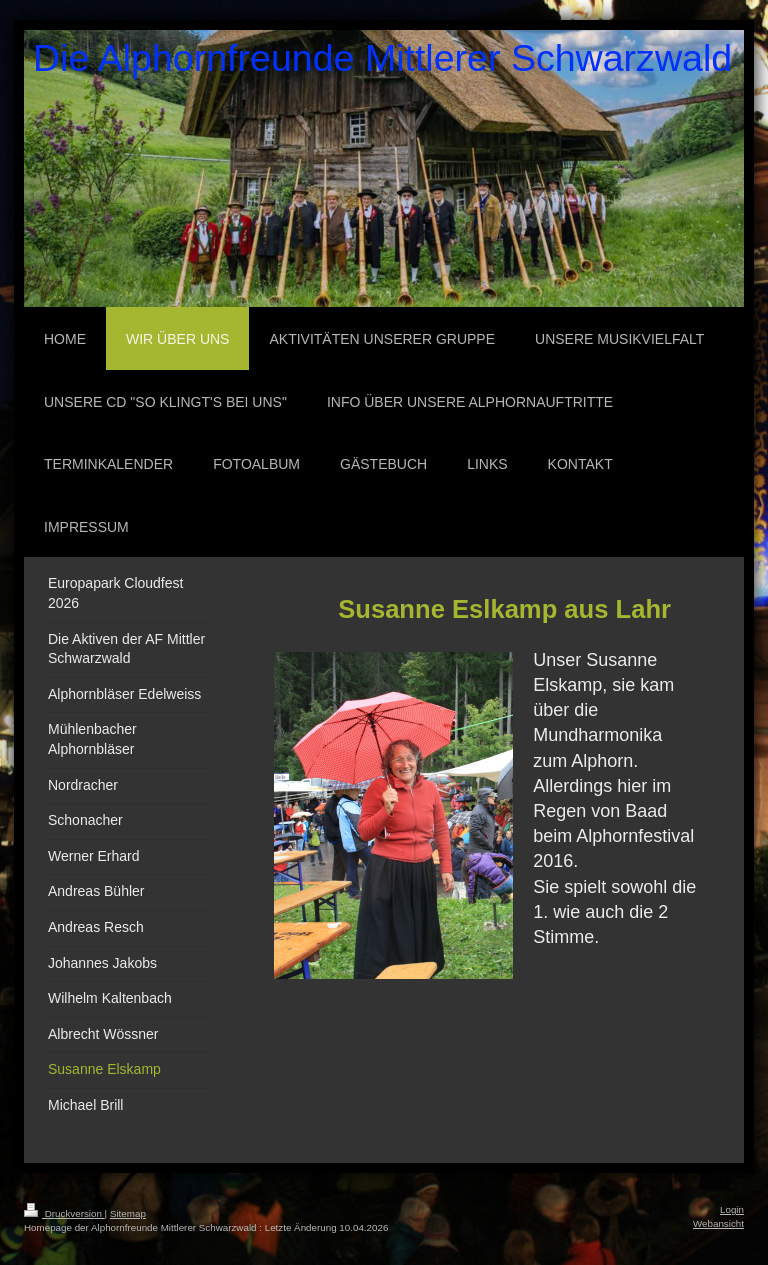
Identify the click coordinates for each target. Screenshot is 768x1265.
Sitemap (128, 1213)
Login (732, 1209)
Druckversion (64, 1213)
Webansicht (718, 1223)
